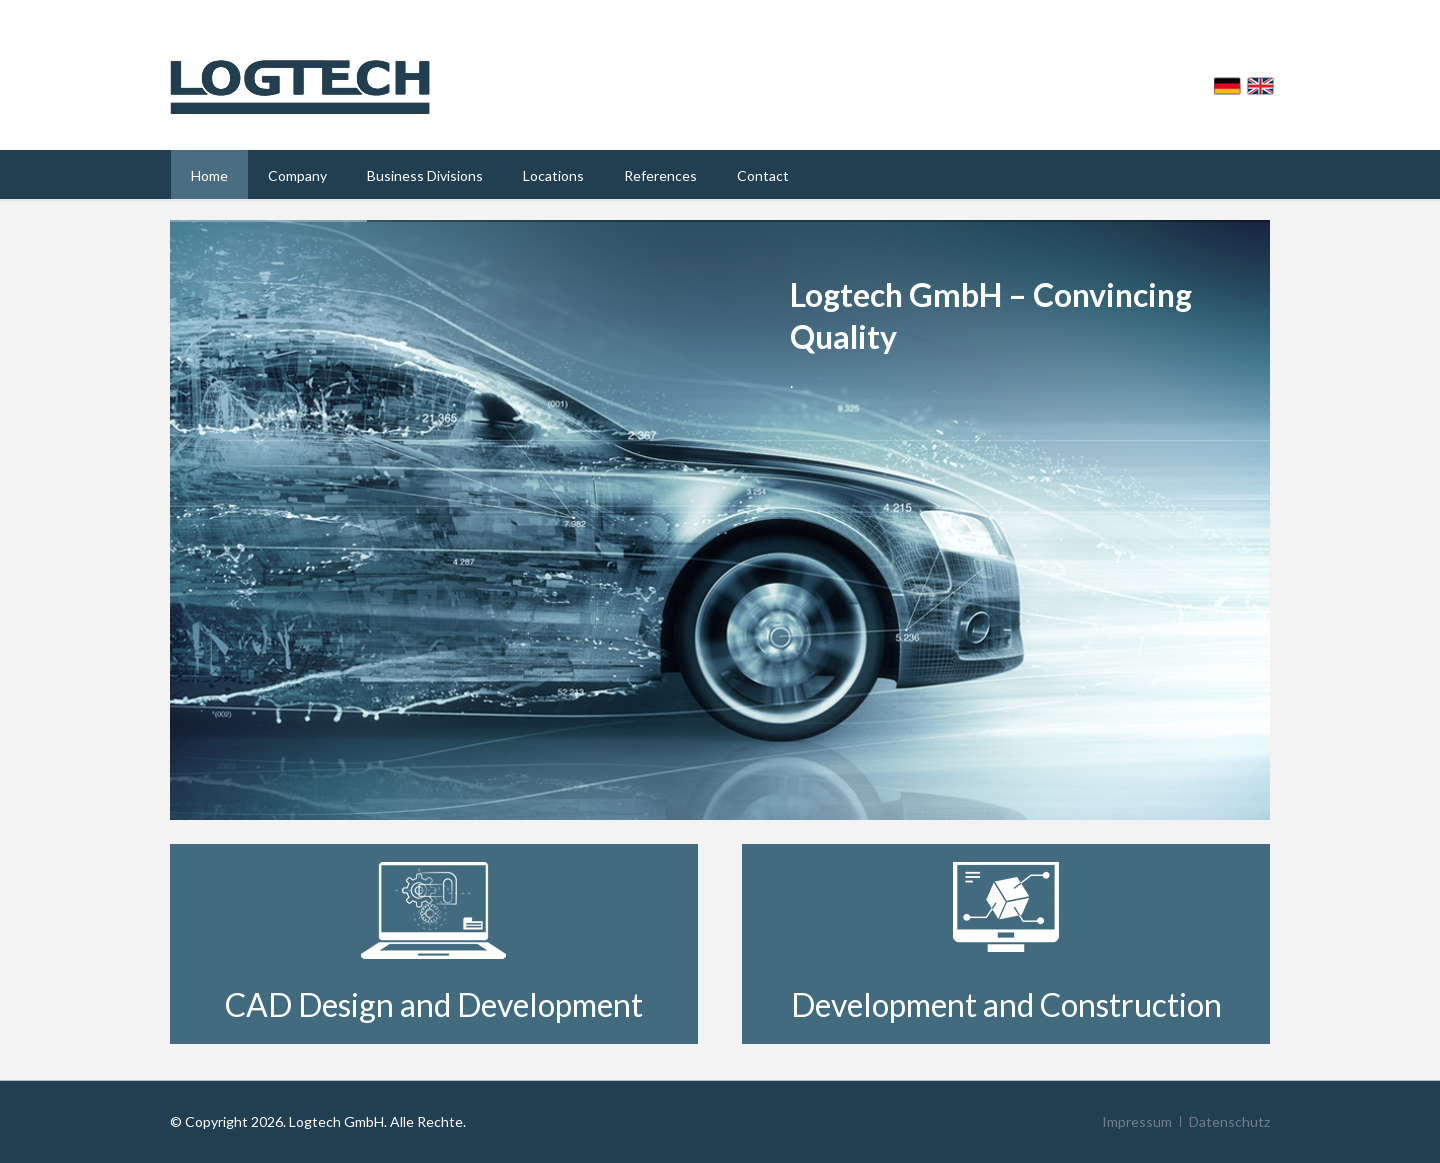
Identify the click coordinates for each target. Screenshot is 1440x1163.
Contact (763, 175)
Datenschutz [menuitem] (1229, 1121)
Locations (553, 175)
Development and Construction (1006, 1004)
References (660, 175)
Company (297, 175)
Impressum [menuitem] (1137, 1121)
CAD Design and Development (434, 1004)
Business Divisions (425, 175)
